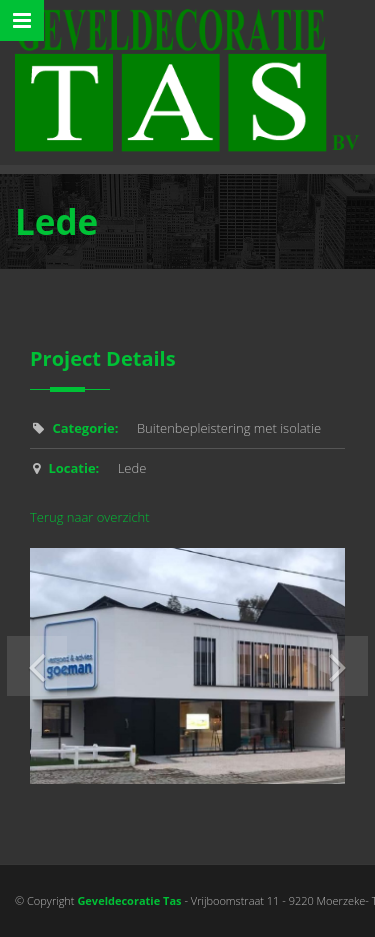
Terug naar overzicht (90, 517)
